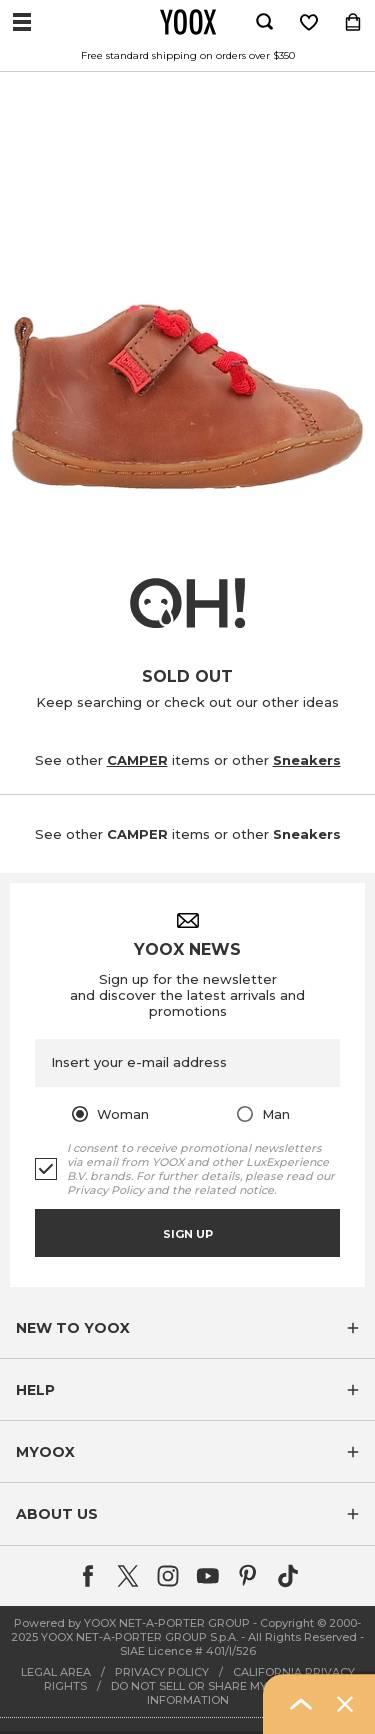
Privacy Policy (105, 1190)
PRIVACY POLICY (162, 1672)
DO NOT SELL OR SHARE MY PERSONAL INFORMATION (221, 1693)
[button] (187, 1328)
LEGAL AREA (56, 1672)
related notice (234, 1190)
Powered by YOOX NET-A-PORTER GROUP (132, 1623)
